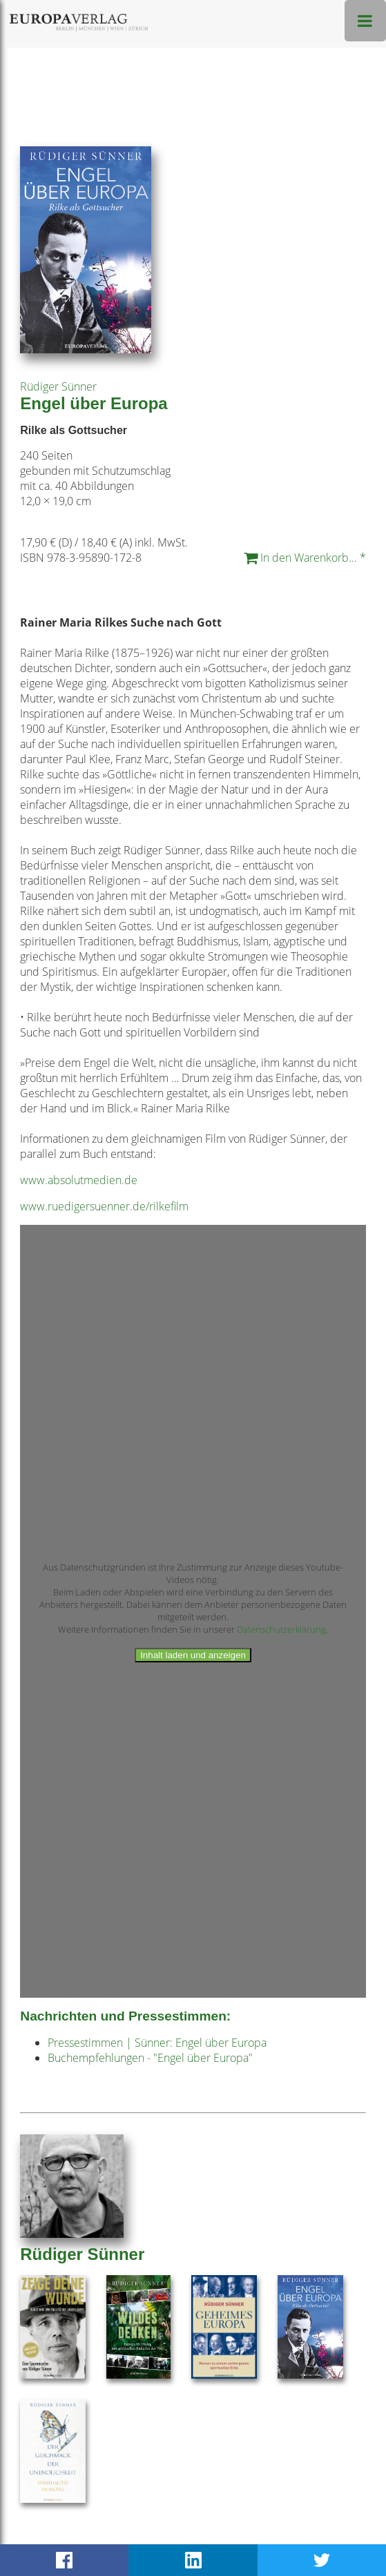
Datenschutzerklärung (281, 1629)
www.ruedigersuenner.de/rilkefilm (104, 1206)
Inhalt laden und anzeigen (193, 1655)
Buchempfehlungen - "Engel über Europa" (150, 2057)
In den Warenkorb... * (305, 557)
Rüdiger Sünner (58, 386)
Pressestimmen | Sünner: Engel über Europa (157, 2042)
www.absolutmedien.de (78, 1180)
